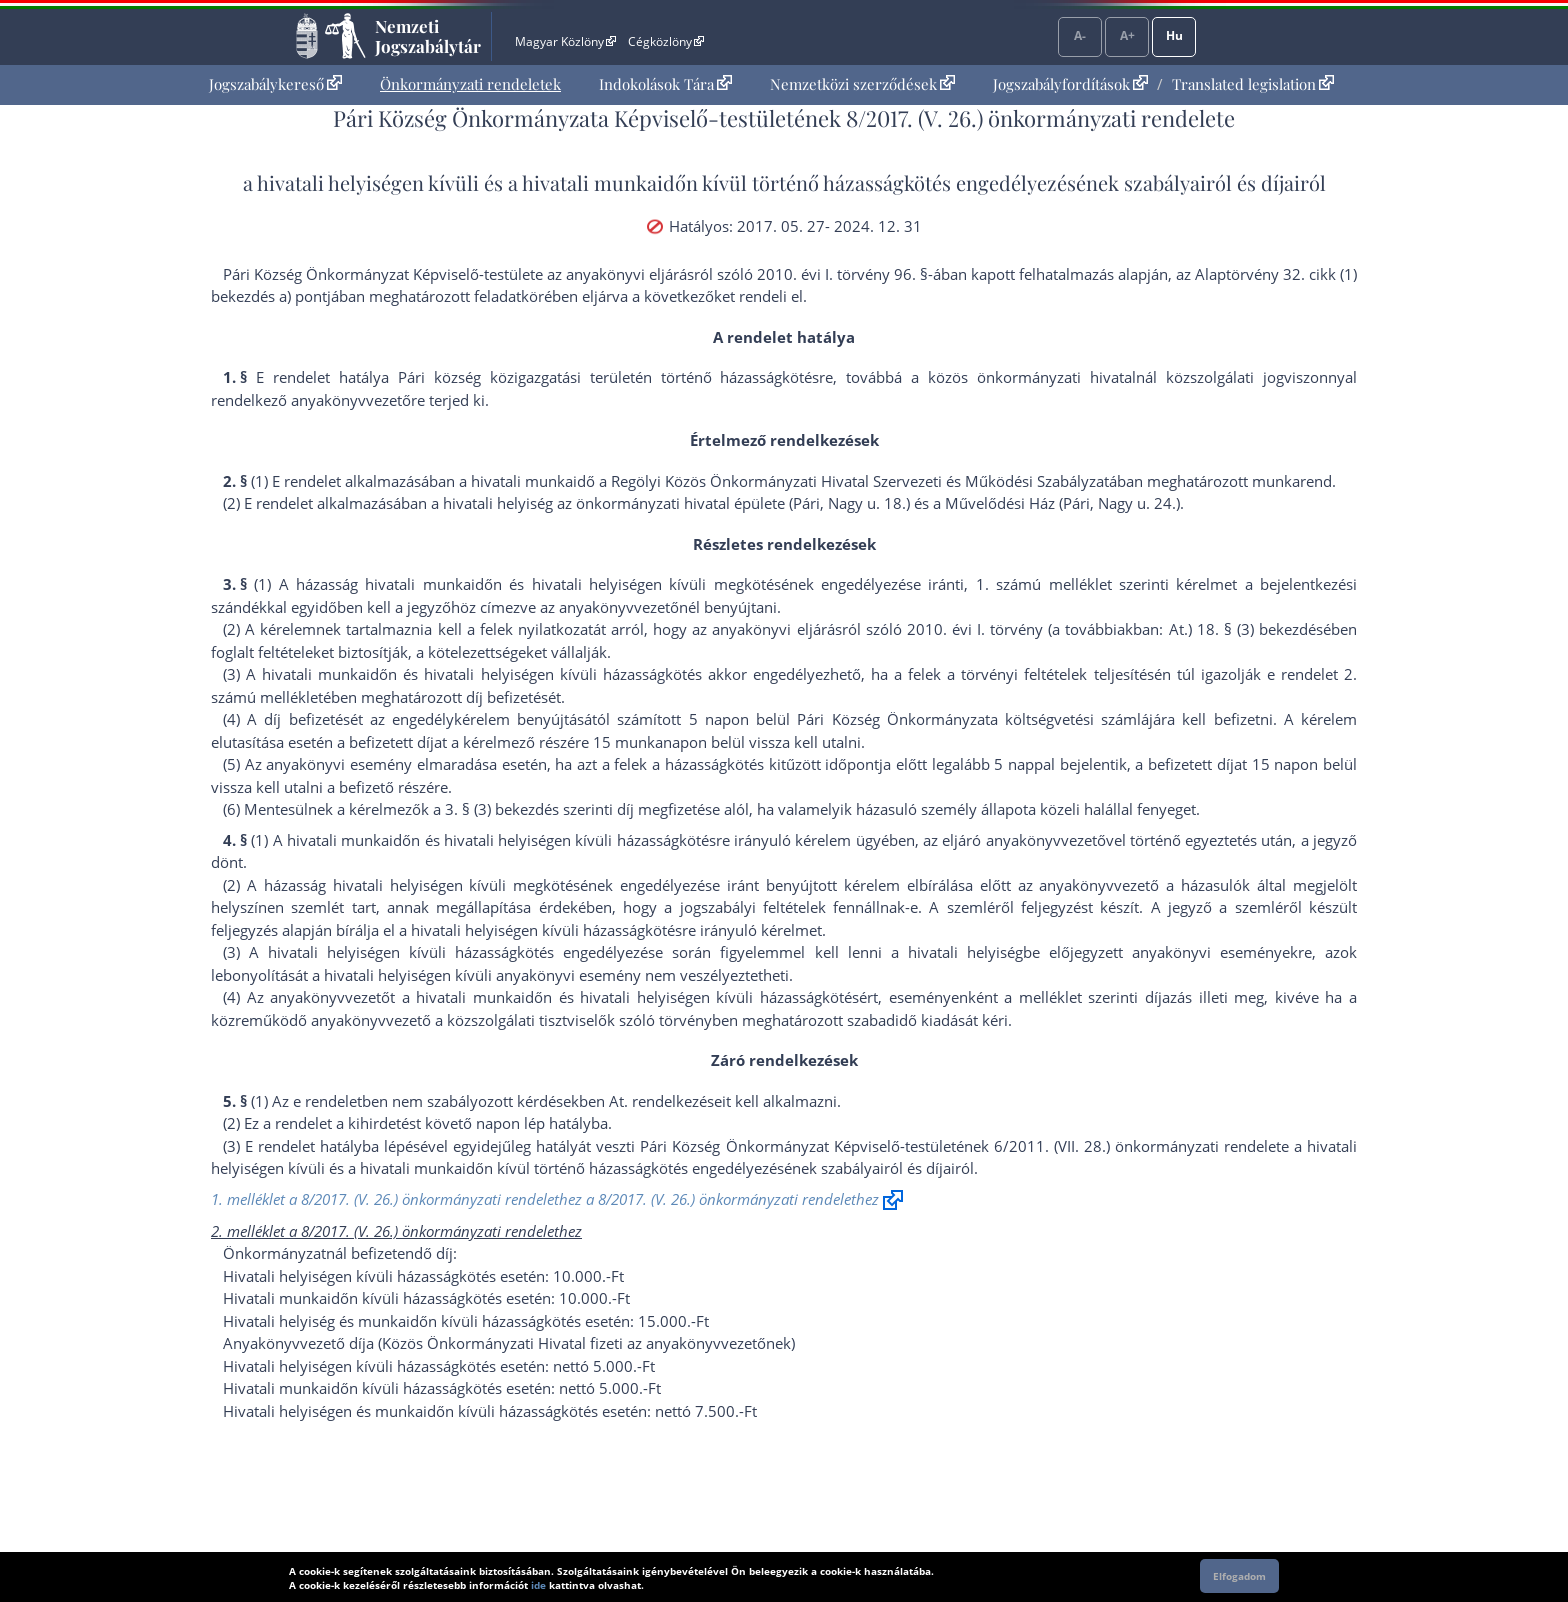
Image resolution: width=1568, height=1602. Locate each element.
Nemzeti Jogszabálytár (428, 36)
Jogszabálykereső (275, 84)
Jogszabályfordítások (1070, 84)
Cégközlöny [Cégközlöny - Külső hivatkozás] (666, 41)
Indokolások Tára (665, 84)
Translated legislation (1253, 84)
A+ (1127, 35)
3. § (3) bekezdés (502, 809)
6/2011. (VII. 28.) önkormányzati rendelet (1137, 1146)
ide (538, 1585)
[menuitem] (275, 84)
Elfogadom (1239, 1576)
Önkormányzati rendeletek (470, 84)
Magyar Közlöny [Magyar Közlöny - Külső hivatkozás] (565, 41)
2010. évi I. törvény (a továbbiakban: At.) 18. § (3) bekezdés (1115, 629)
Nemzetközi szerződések (862, 84)
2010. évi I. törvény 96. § (842, 274)
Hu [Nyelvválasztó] (1174, 35)
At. (618, 1101)
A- (1080, 35)
